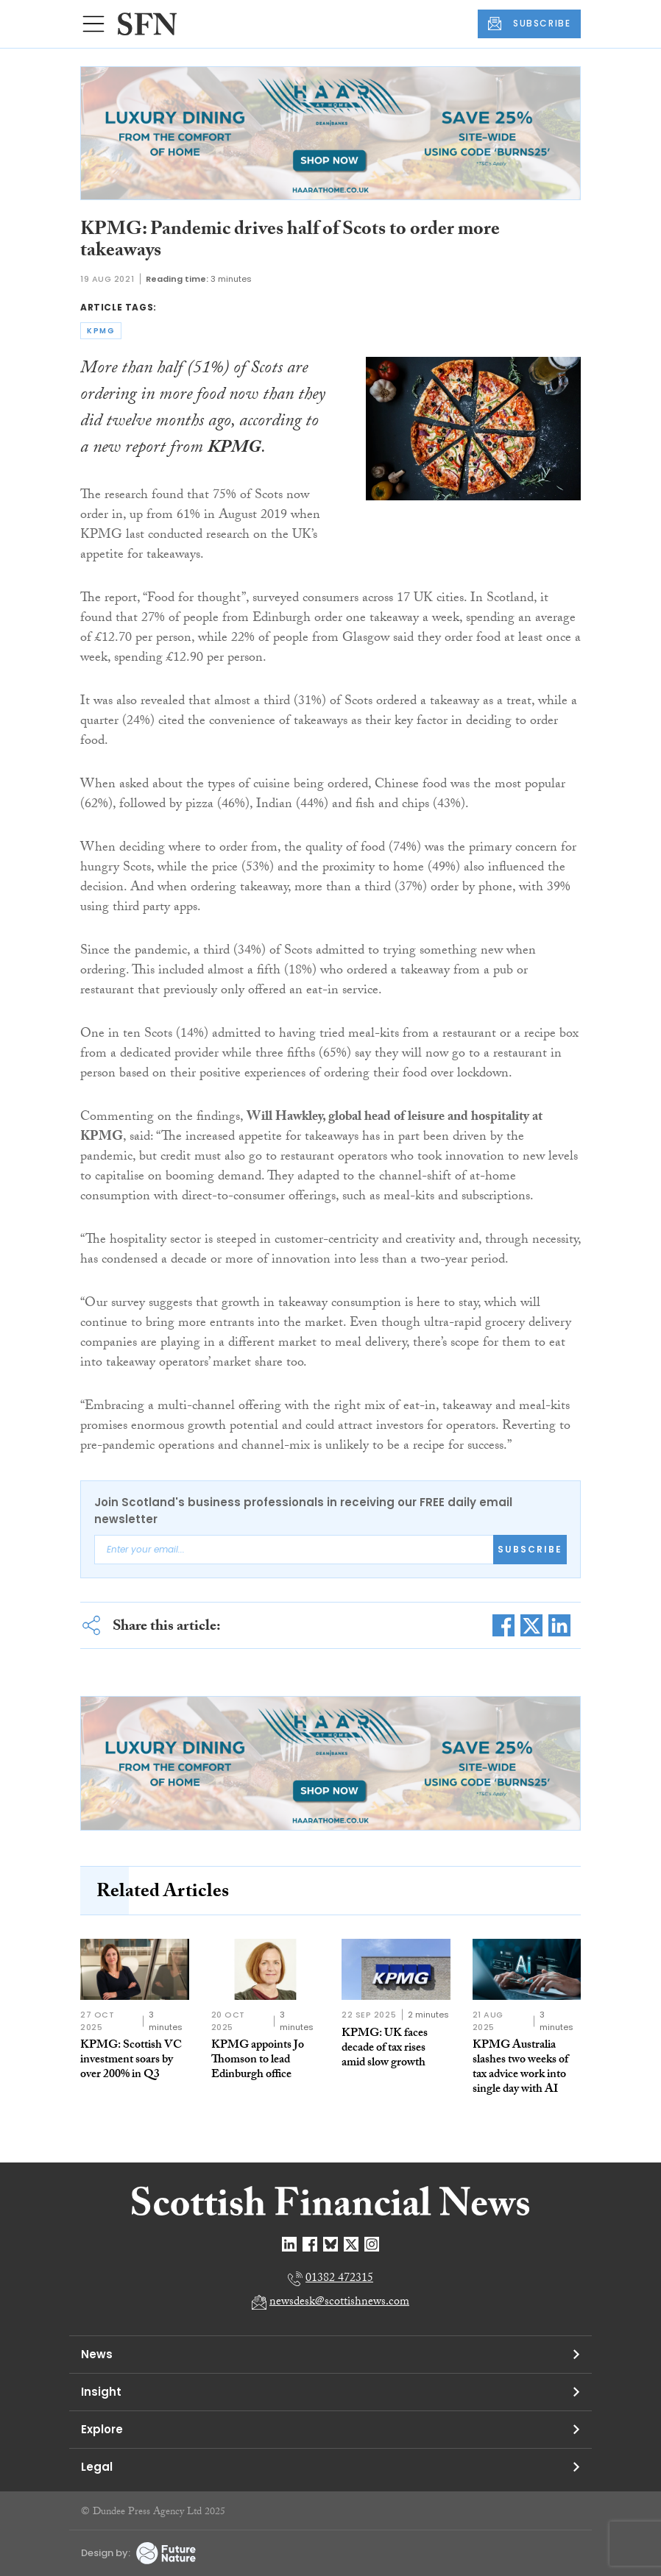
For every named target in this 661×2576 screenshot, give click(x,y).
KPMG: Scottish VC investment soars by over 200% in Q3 (131, 2060)
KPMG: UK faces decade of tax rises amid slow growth (385, 2048)
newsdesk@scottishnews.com (339, 2303)
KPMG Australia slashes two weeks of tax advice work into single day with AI (520, 2068)
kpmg (101, 330)
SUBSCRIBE (529, 23)
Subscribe (530, 1549)
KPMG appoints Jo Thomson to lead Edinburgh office (257, 2060)
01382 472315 (339, 2279)
